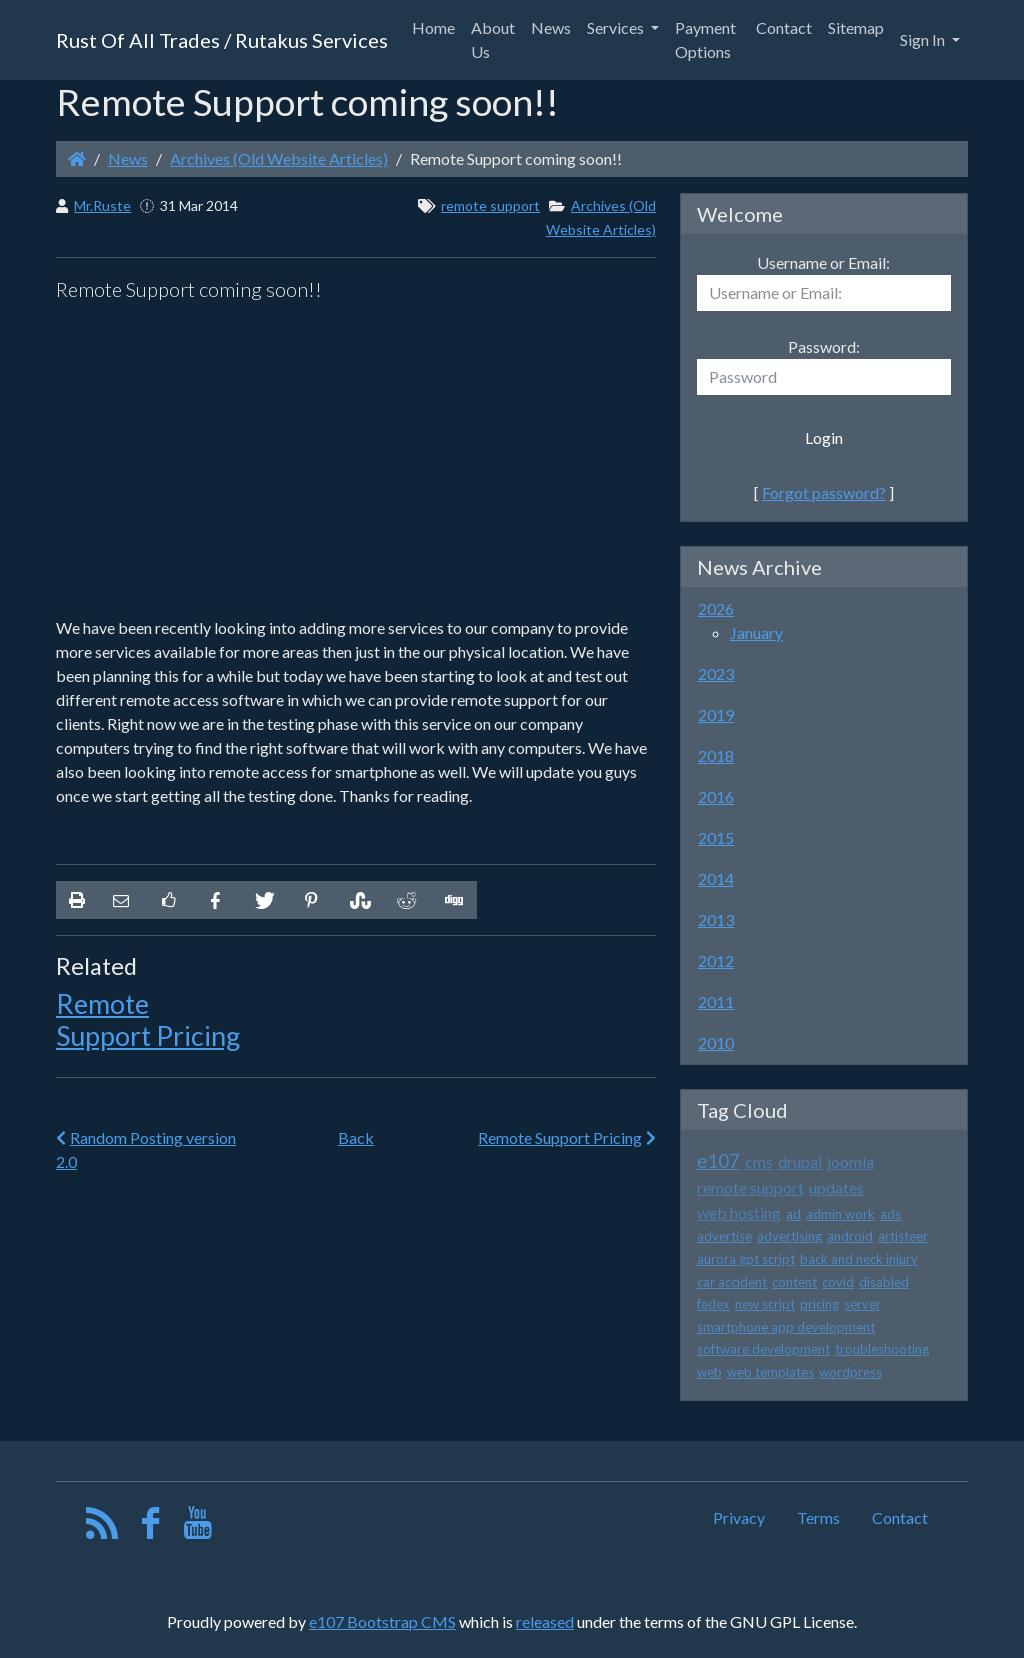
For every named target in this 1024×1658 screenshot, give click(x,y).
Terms (818, 1517)
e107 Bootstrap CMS (382, 1621)
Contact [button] (784, 27)
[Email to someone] (121, 900)
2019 (716, 714)
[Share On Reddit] (405, 900)
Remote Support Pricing (148, 1019)
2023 (716, 673)
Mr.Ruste (102, 205)
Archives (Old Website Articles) (279, 158)
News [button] (551, 27)
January (756, 632)
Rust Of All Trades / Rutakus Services (222, 40)
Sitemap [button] (856, 27)
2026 (716, 608)
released (545, 1621)
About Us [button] (493, 39)
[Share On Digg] (453, 900)
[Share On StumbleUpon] (358, 900)
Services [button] (617, 27)
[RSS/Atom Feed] (102, 1527)
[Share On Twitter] (263, 900)
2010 (716, 1042)
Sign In (924, 39)
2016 (716, 796)
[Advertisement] (356, 460)
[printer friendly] (77, 900)
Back (356, 1137)
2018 (716, 755)
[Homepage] (77, 158)
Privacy (739, 1517)
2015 (716, 837)
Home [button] (433, 27)
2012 (716, 960)
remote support (490, 205)
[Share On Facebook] (216, 900)
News (128, 158)
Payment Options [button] (705, 39)
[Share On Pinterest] (311, 900)
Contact (900, 1517)
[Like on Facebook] (168, 900)
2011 (716, 1001)
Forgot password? (824, 492)
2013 (716, 919)
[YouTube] (198, 1527)
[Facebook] (150, 1527)
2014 (716, 878)
